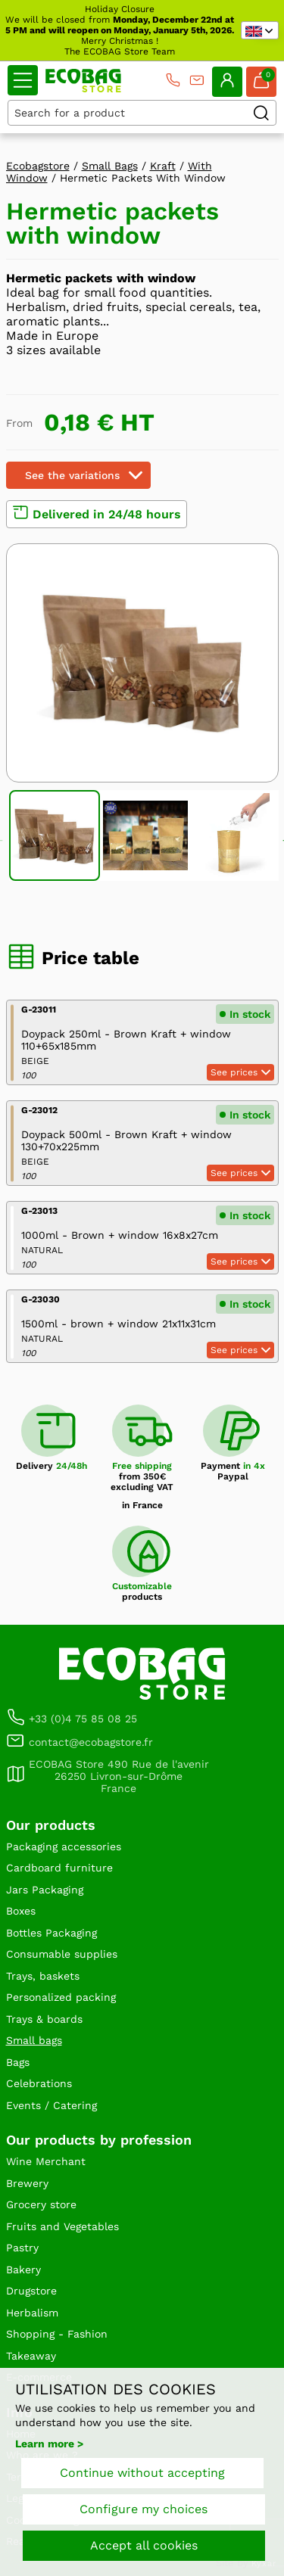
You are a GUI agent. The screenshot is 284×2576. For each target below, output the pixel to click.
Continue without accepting (142, 2473)
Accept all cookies (144, 2545)
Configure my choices (144, 2509)
